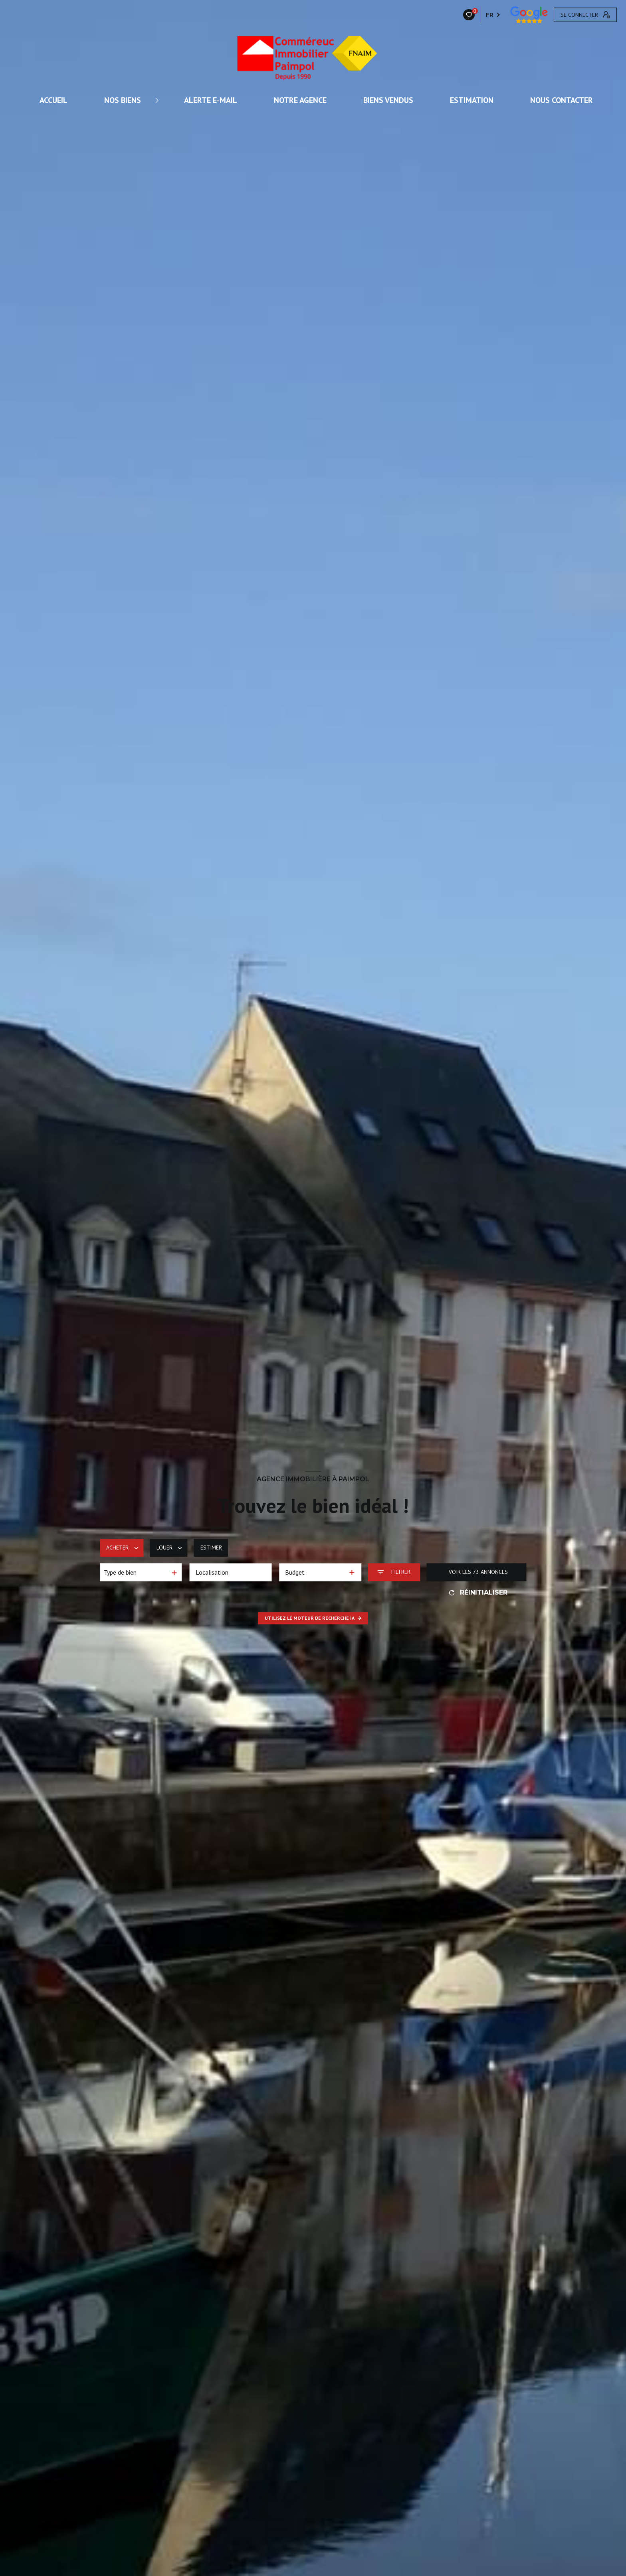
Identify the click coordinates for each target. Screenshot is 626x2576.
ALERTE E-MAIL (210, 100)
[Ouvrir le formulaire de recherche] (394, 1572)
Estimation (471, 100)
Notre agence (300, 100)
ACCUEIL (53, 100)
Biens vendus (388, 100)
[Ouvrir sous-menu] (158, 100)
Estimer (211, 1548)
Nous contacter (561, 100)
